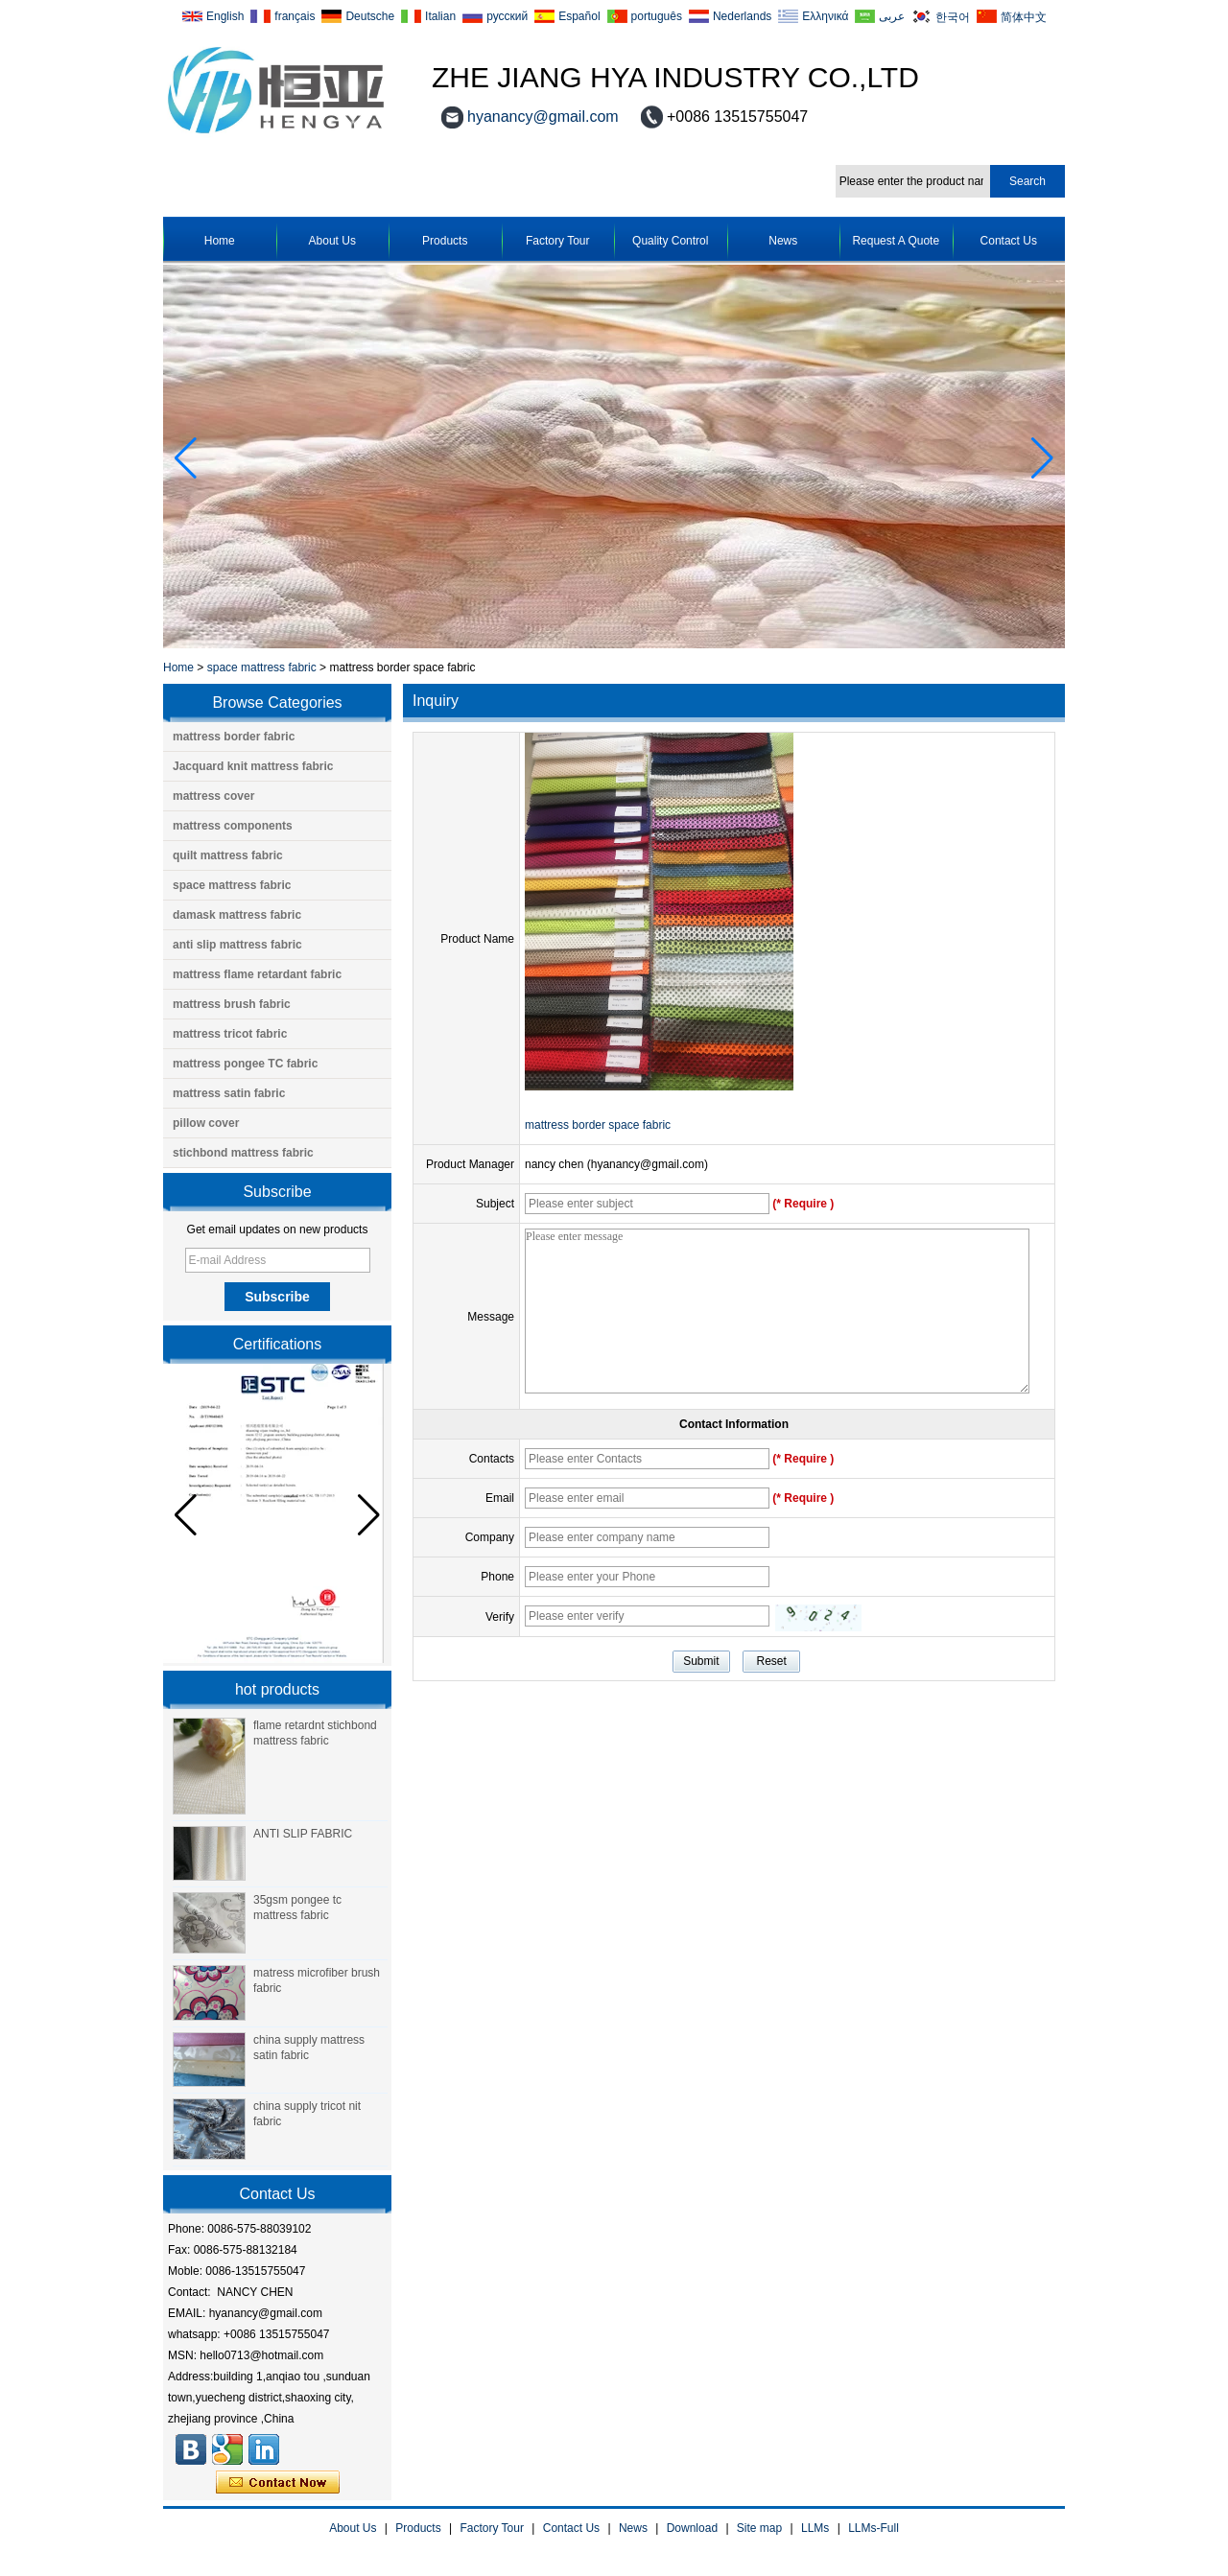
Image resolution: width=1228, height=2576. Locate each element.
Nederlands (742, 16)
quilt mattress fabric (228, 855)
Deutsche (369, 16)
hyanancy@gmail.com (543, 116)
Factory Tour (557, 240)
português (656, 16)
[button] (1042, 458)
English (225, 16)
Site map (759, 2528)
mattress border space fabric (598, 1125)
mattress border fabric (234, 736)
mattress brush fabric (232, 1004)
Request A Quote (895, 240)
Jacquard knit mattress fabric (253, 766)
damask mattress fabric (237, 915)
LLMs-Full (873, 2528)
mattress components (233, 825)
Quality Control (670, 240)
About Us (332, 240)
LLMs (815, 2528)
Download (692, 2528)
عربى (892, 16)
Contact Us (1008, 240)
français (294, 16)
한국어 (952, 17)
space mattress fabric (262, 667)
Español (579, 16)
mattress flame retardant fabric (257, 974)
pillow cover (206, 1123)
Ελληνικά (825, 16)
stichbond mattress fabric (243, 1152)
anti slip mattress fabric (237, 944)
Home (219, 240)
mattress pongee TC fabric (245, 1063)
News (782, 240)
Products (444, 240)
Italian (440, 16)
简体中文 (1024, 17)
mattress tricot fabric (230, 1034)
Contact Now (278, 2483)
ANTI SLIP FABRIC (302, 1833)
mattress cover (213, 796)
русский (507, 16)
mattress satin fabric (229, 1093)
